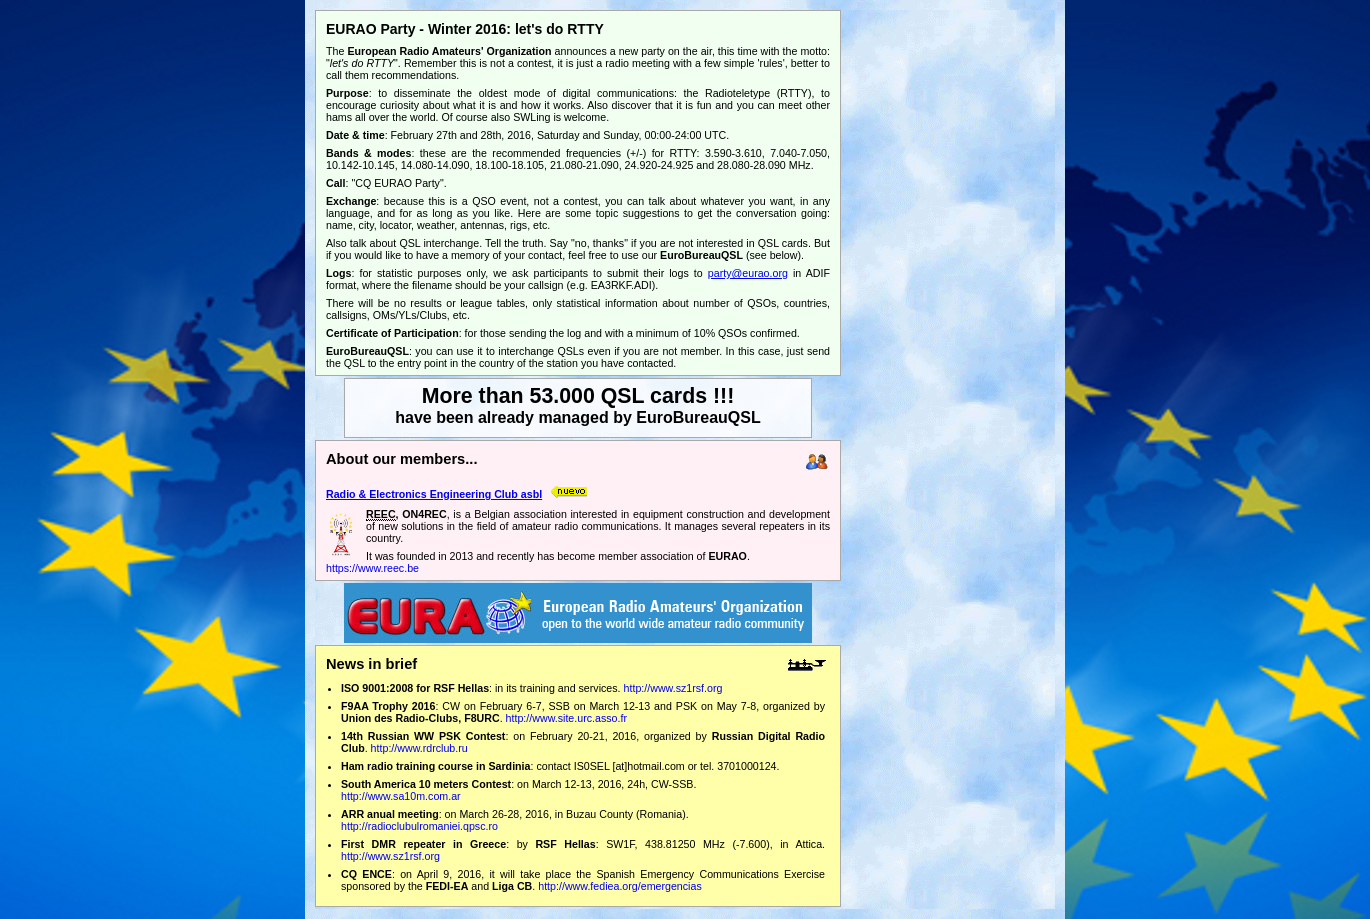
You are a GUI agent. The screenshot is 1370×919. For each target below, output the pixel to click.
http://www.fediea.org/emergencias (619, 886)
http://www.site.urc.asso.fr (566, 718)
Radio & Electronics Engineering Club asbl (434, 494)
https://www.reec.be (372, 568)
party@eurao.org (748, 273)
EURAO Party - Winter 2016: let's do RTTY (465, 29)
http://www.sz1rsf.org (673, 688)
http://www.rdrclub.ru (419, 748)
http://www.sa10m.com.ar (401, 796)
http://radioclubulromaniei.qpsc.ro (419, 826)
